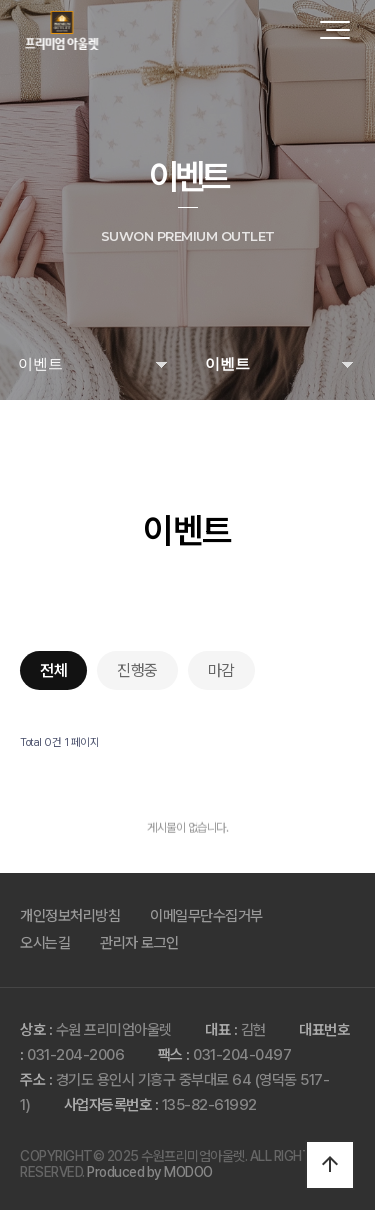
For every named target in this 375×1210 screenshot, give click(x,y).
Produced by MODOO (150, 1172)
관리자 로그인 (139, 943)
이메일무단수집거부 (206, 916)
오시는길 (45, 943)
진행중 (137, 670)
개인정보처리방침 (70, 916)
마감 (221, 670)
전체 (53, 670)
